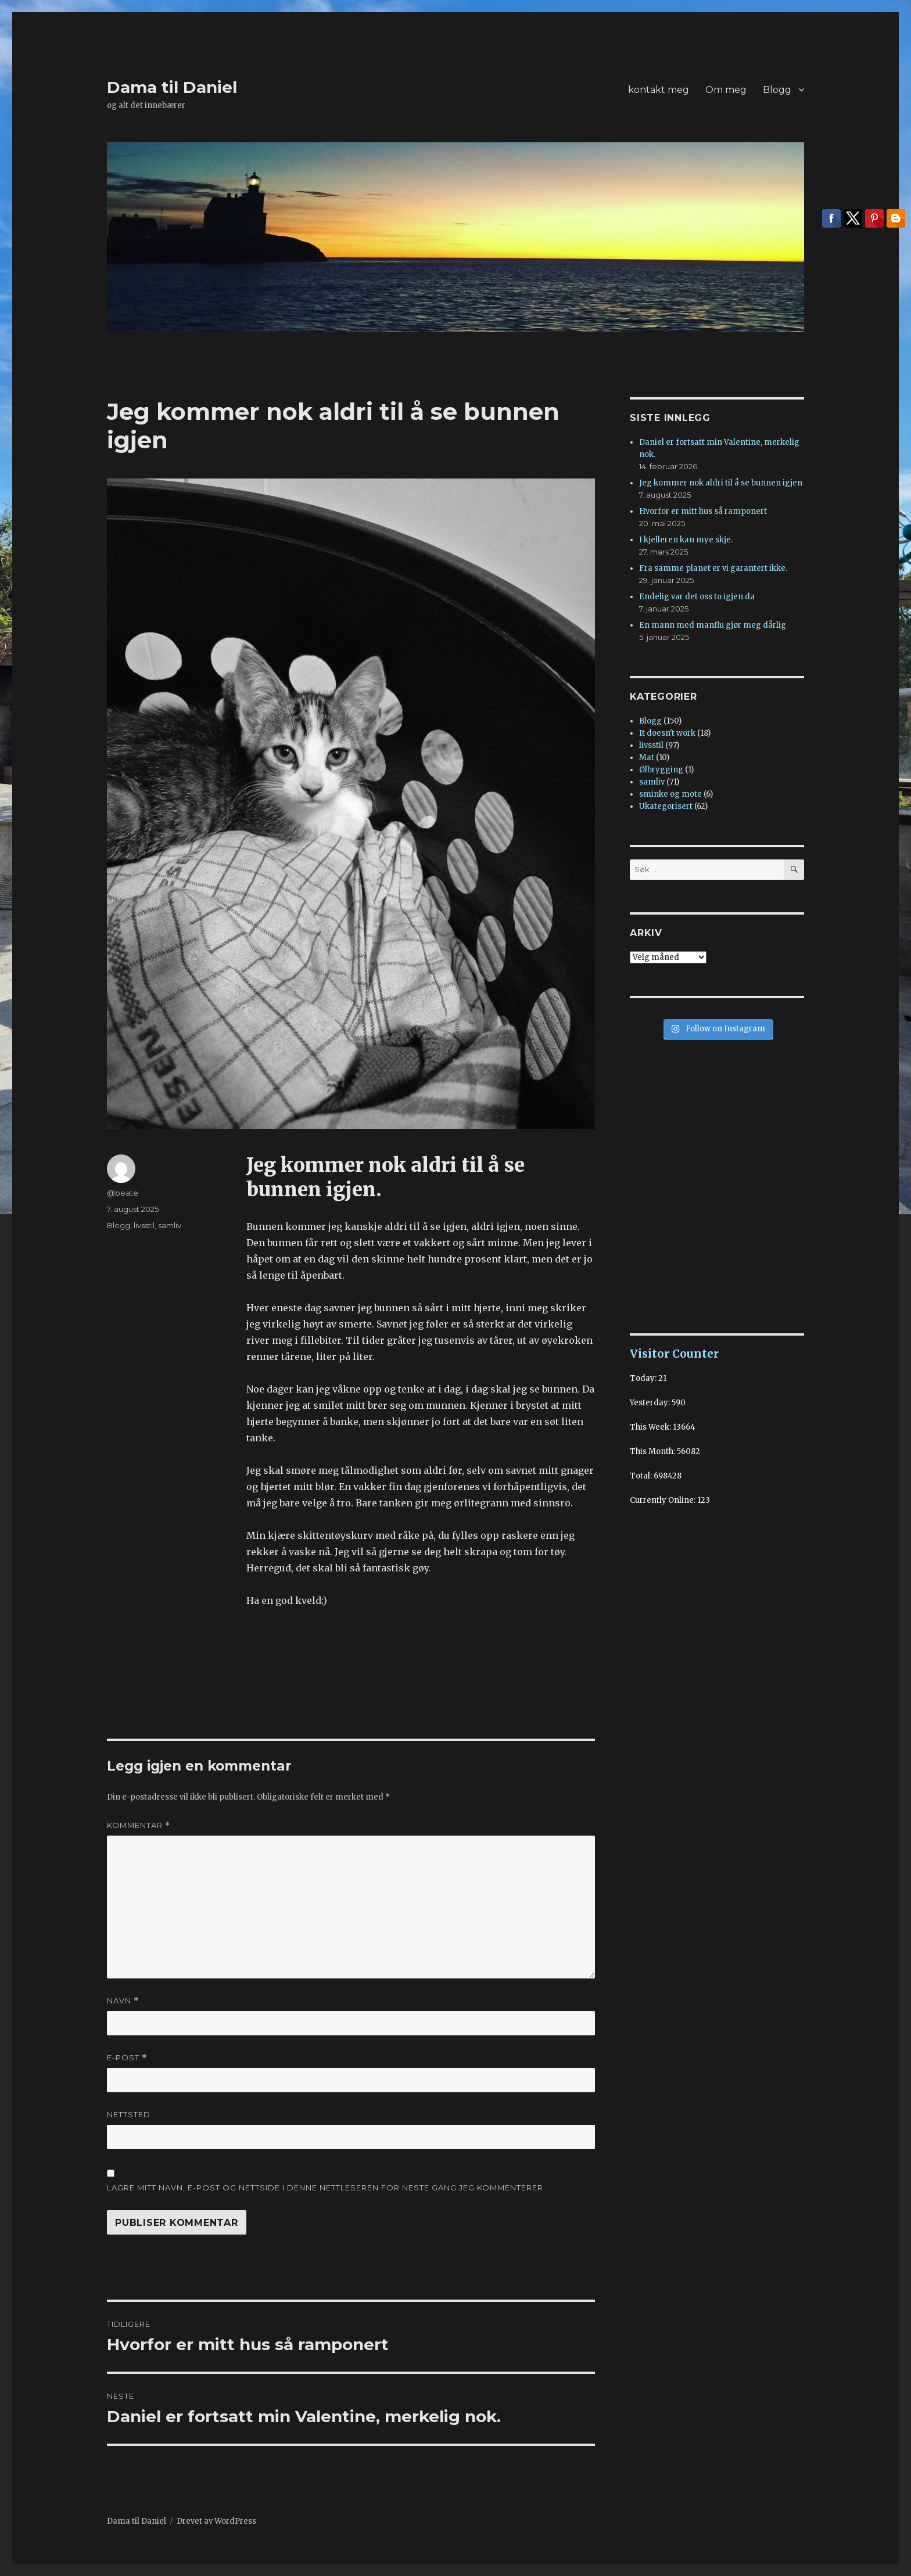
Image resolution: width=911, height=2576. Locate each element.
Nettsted (128, 2114)
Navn (123, 2001)
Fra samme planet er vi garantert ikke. (713, 568)
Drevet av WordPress (216, 2521)
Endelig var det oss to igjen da (697, 597)
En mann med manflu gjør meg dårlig (712, 625)
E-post (127, 2058)
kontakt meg (658, 89)
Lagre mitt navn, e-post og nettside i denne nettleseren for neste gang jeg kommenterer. (326, 2187)
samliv (169, 1225)
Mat (646, 757)
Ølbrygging (661, 770)
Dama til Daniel (172, 87)
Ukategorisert (666, 806)
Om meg (726, 89)
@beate (122, 1192)
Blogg (777, 89)
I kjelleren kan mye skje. (686, 540)
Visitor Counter (674, 1354)
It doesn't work (667, 733)
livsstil (144, 1225)
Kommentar (138, 1825)
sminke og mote (670, 794)
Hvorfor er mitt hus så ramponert (703, 511)
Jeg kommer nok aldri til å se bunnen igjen (720, 483)
